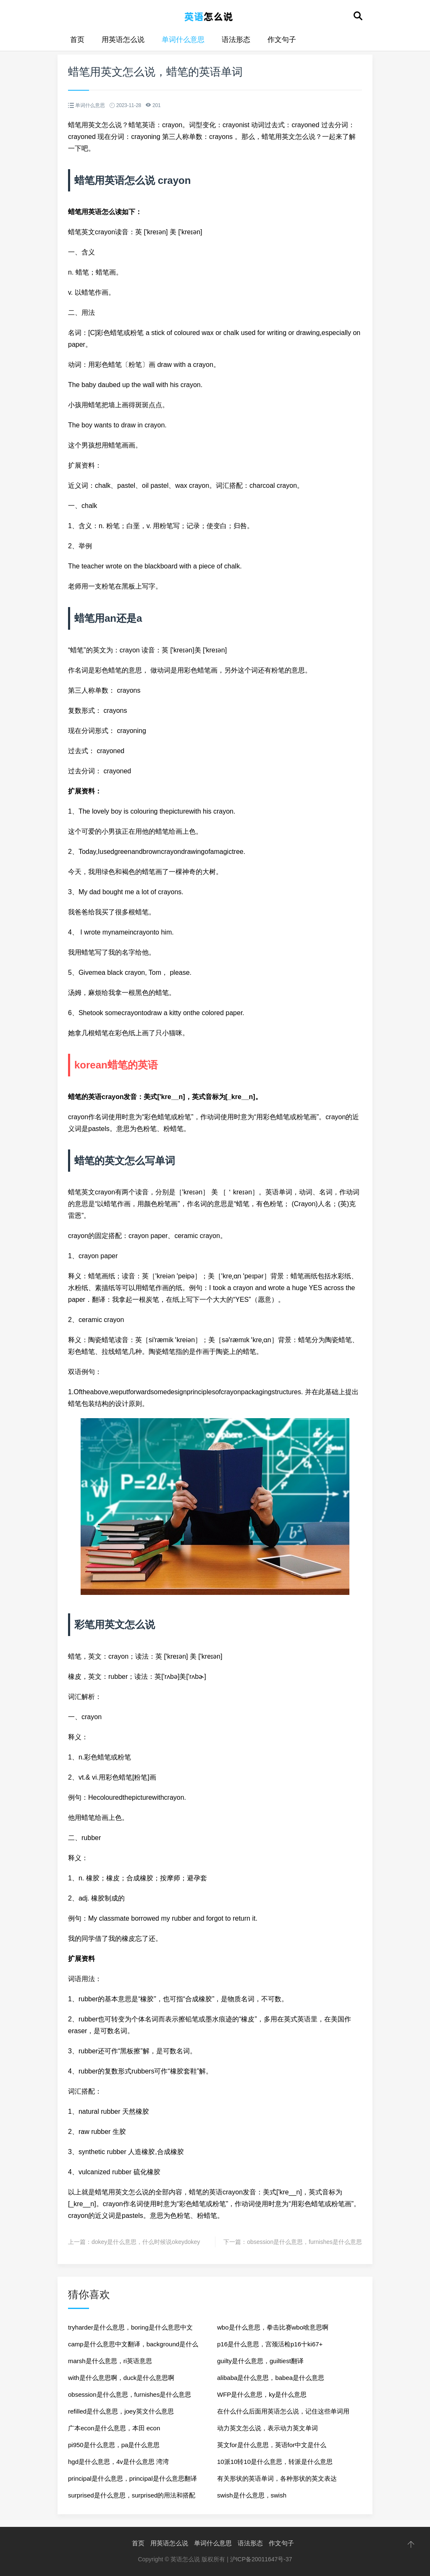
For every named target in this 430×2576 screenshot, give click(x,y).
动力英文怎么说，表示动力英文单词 (267, 2428)
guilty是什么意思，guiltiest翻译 (260, 2360)
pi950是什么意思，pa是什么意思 (114, 2444)
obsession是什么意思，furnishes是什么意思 (304, 2241)
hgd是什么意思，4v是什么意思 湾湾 (118, 2461)
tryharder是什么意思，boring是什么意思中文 (130, 2327)
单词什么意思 (183, 40)
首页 (77, 40)
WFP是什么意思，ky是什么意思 (262, 2394)
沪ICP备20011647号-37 (261, 2559)
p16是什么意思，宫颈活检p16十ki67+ (269, 2344)
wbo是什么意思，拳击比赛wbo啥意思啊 (272, 2327)
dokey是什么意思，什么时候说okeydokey (146, 2241)
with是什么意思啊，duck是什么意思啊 (121, 2377)
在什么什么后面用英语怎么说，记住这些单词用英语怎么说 (283, 2414)
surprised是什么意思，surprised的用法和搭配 (131, 2495)
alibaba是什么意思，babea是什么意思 (270, 2377)
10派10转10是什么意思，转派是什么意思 (275, 2461)
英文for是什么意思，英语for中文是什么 (271, 2444)
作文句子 (281, 40)
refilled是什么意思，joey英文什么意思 (121, 2411)
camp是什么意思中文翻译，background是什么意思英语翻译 (133, 2346)
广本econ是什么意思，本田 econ (114, 2428)
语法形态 (236, 40)
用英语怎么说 (123, 40)
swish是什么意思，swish (251, 2495)
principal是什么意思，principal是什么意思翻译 (132, 2478)
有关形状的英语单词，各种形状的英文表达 (277, 2478)
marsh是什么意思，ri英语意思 (110, 2360)
